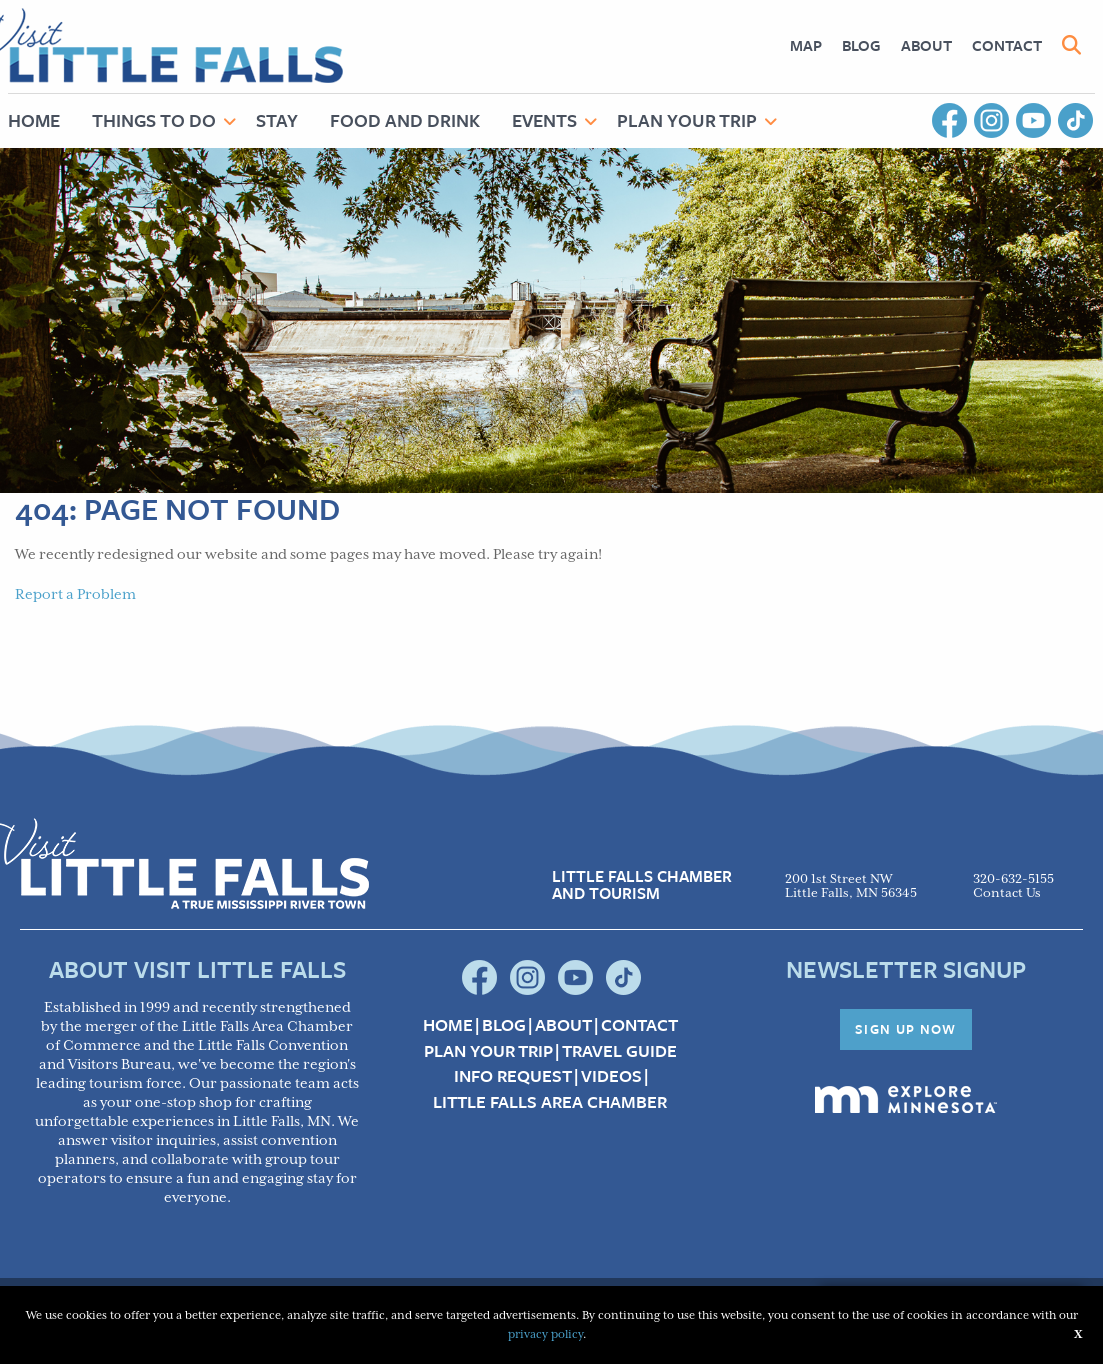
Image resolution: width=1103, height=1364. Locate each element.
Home (448, 1025)
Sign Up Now (906, 1029)
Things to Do (154, 120)
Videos (611, 1076)
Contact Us (1007, 893)
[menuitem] (806, 45)
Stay (277, 120)
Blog (861, 45)
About (926, 45)
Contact (1007, 45)
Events (544, 120)
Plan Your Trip (687, 120)
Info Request (513, 1076)
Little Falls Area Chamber (550, 1102)
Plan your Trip (488, 1051)
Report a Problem (75, 595)
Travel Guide (619, 1051)
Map (806, 45)
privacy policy (545, 1334)
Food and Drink (405, 120)
